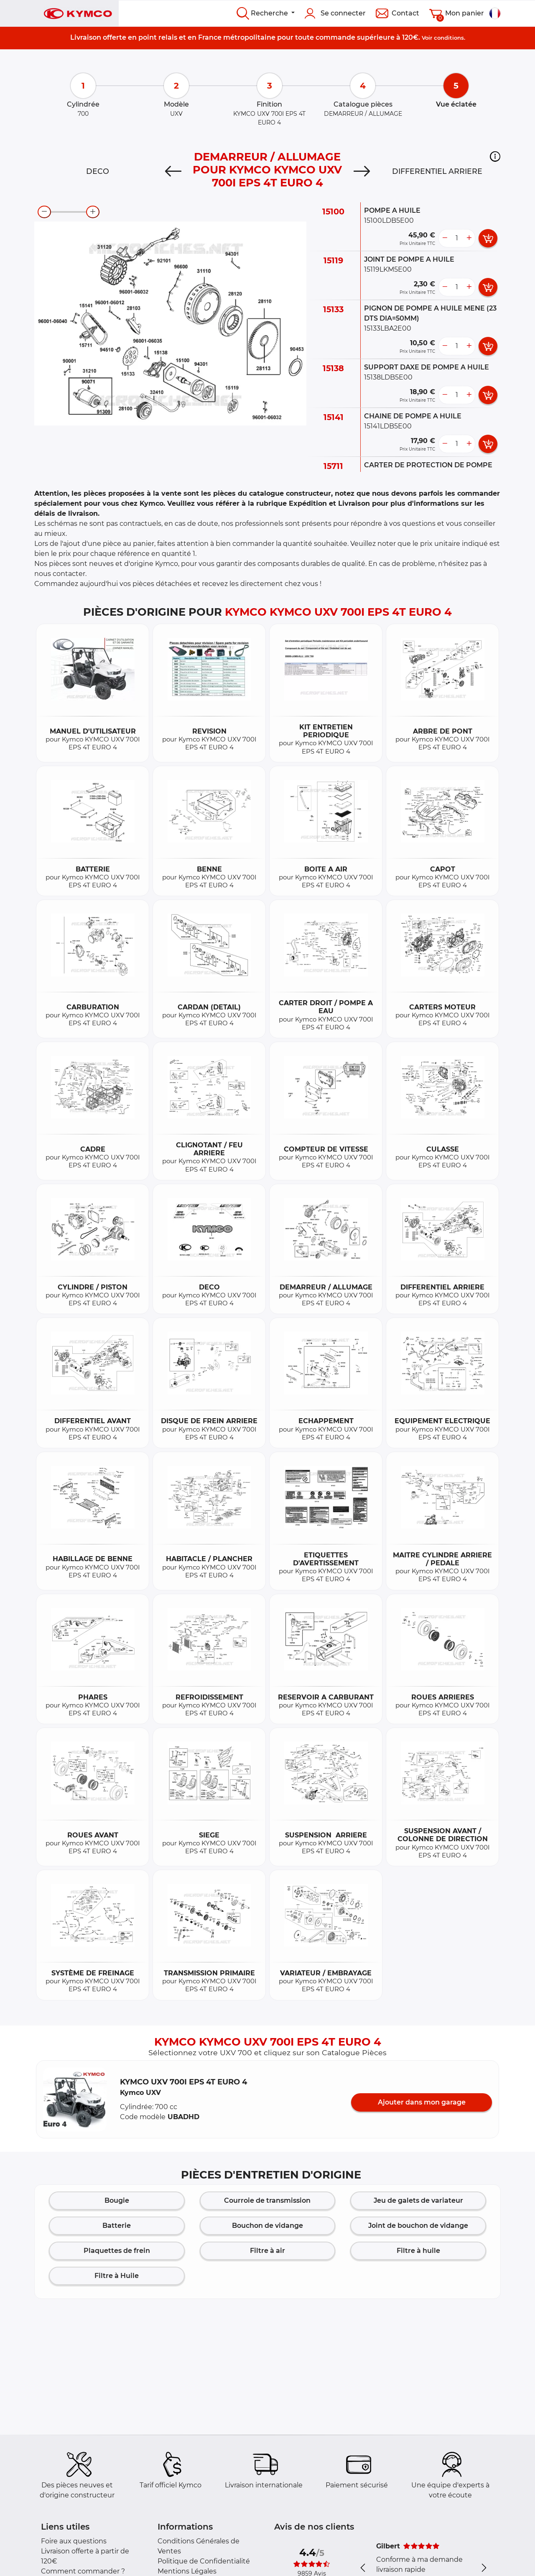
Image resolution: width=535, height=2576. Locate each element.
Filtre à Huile (116, 2276)
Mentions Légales (187, 2571)
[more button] (469, 238)
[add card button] (488, 238)
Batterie (116, 2225)
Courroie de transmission (267, 2200)
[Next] (362, 171)
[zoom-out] (44, 212)
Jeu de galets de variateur (418, 2200)
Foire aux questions (74, 2541)
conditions (449, 37)
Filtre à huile (418, 2251)
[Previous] (173, 171)
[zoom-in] (92, 212)
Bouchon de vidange (267, 2225)
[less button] (444, 238)
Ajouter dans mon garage (422, 2102)
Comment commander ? (83, 2571)
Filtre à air (267, 2251)
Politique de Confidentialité (204, 2561)
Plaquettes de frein (117, 2251)
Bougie (116, 2200)
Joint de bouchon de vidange (418, 2225)
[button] (495, 156)
